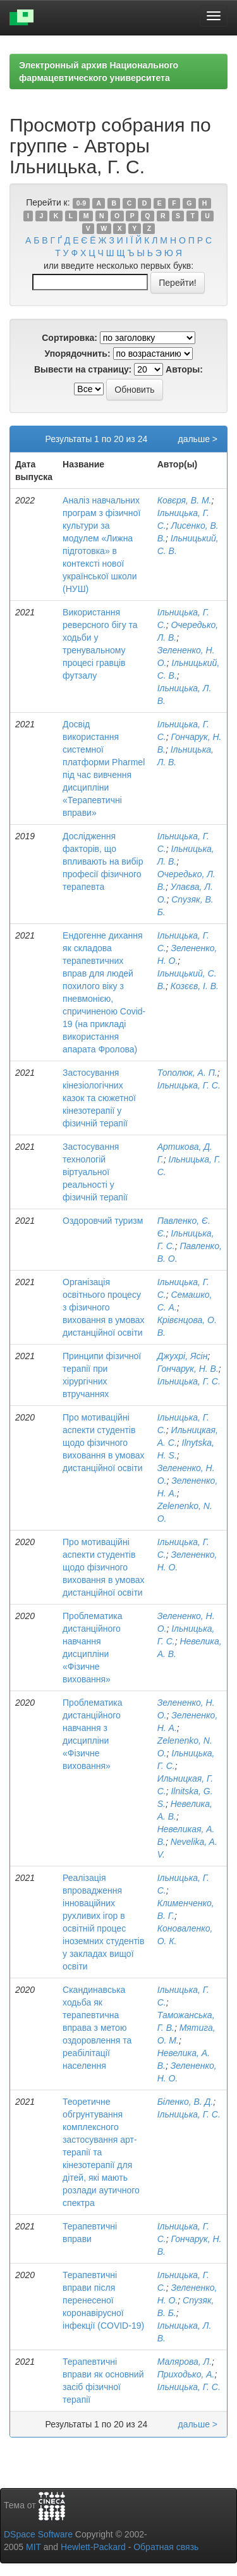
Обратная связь (165, 2547)
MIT (33, 2547)
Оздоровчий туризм (103, 1221)
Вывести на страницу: (82, 369)
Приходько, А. (186, 2374)
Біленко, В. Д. (185, 2102)
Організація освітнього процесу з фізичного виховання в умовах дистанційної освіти (104, 1307)
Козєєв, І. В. (195, 986)
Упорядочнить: (77, 353)
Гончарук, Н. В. (188, 1369)
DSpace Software (38, 2534)
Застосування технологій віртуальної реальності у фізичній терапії (95, 1172)
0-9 (81, 203)
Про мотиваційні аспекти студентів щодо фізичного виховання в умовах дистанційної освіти (104, 1442)
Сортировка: (69, 338)
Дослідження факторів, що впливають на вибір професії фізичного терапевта (103, 861)
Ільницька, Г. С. (189, 1085)
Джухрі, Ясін (182, 1356)
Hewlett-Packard (93, 2547)
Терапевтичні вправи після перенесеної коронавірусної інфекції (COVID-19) (103, 2300)
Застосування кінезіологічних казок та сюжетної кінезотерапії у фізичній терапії (99, 1098)
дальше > (197, 439)
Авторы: (184, 369)
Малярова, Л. (184, 2362)
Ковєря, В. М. (184, 500)
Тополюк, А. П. (187, 1073)
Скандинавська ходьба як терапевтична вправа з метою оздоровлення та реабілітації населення (97, 2028)
